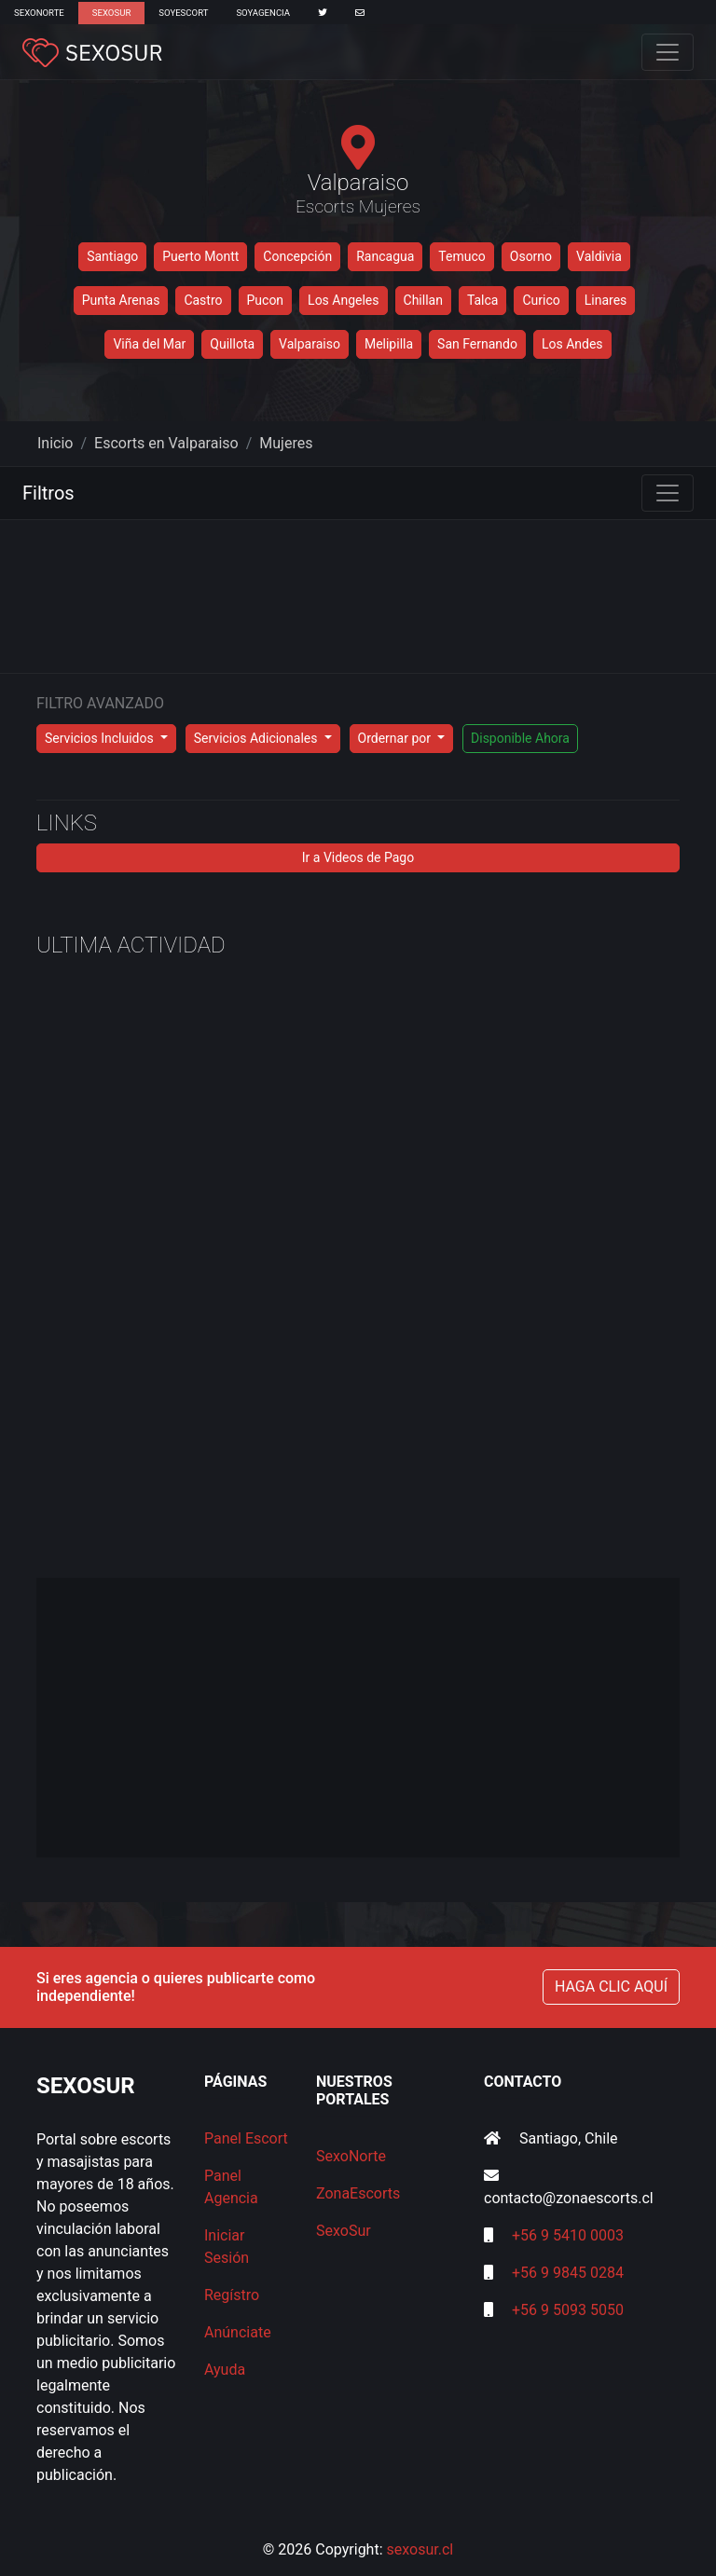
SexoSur (111, 12)
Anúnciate (237, 2332)
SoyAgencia (263, 12)
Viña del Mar (149, 343)
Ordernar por (396, 738)
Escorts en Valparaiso (166, 443)
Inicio (55, 443)
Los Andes (572, 343)
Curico (540, 300)
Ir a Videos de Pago (358, 857)
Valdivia (599, 256)
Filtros (48, 493)
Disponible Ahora (520, 738)
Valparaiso (309, 343)
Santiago (112, 256)
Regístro (231, 2295)
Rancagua (385, 256)
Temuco (461, 256)
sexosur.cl (420, 2549)
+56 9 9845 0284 (568, 2272)
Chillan (423, 300)
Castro (203, 300)
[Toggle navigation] (667, 52)
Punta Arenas (121, 300)
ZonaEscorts (358, 2193)
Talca (483, 300)
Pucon (265, 300)
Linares (606, 300)
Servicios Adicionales (257, 738)
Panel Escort (246, 2138)
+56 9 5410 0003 (568, 2235)
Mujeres (285, 443)
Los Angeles (343, 300)
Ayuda (224, 2369)
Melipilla (389, 343)
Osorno (531, 256)
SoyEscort (183, 12)
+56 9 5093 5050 (568, 2310)
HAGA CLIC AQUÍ (611, 1986)
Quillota (232, 343)
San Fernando (477, 343)
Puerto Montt (200, 256)
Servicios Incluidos (101, 738)
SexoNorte (39, 12)
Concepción (297, 256)
